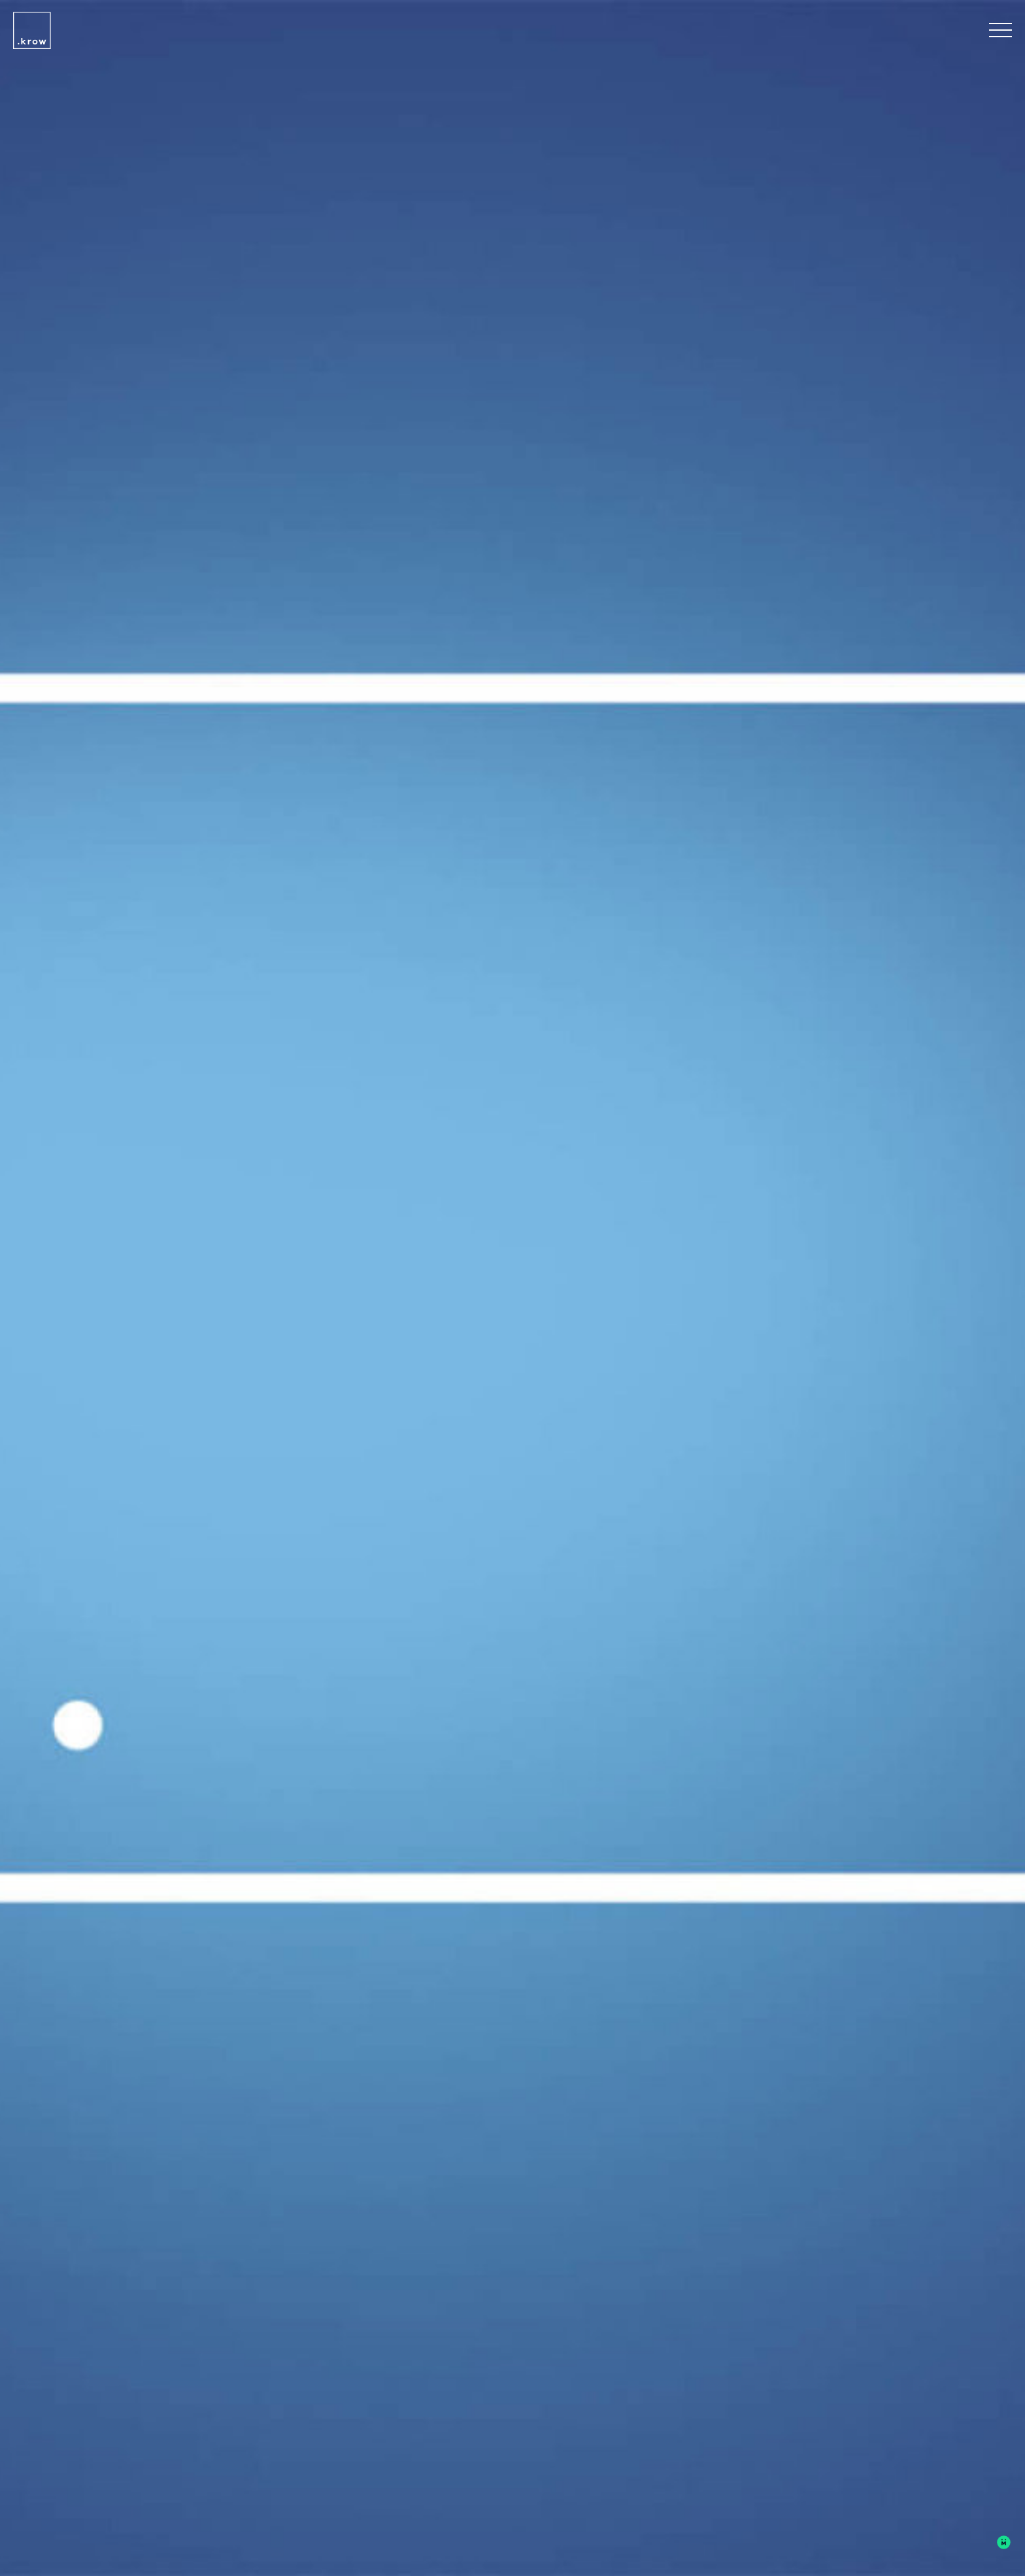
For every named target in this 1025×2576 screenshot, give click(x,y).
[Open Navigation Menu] (1000, 33)
